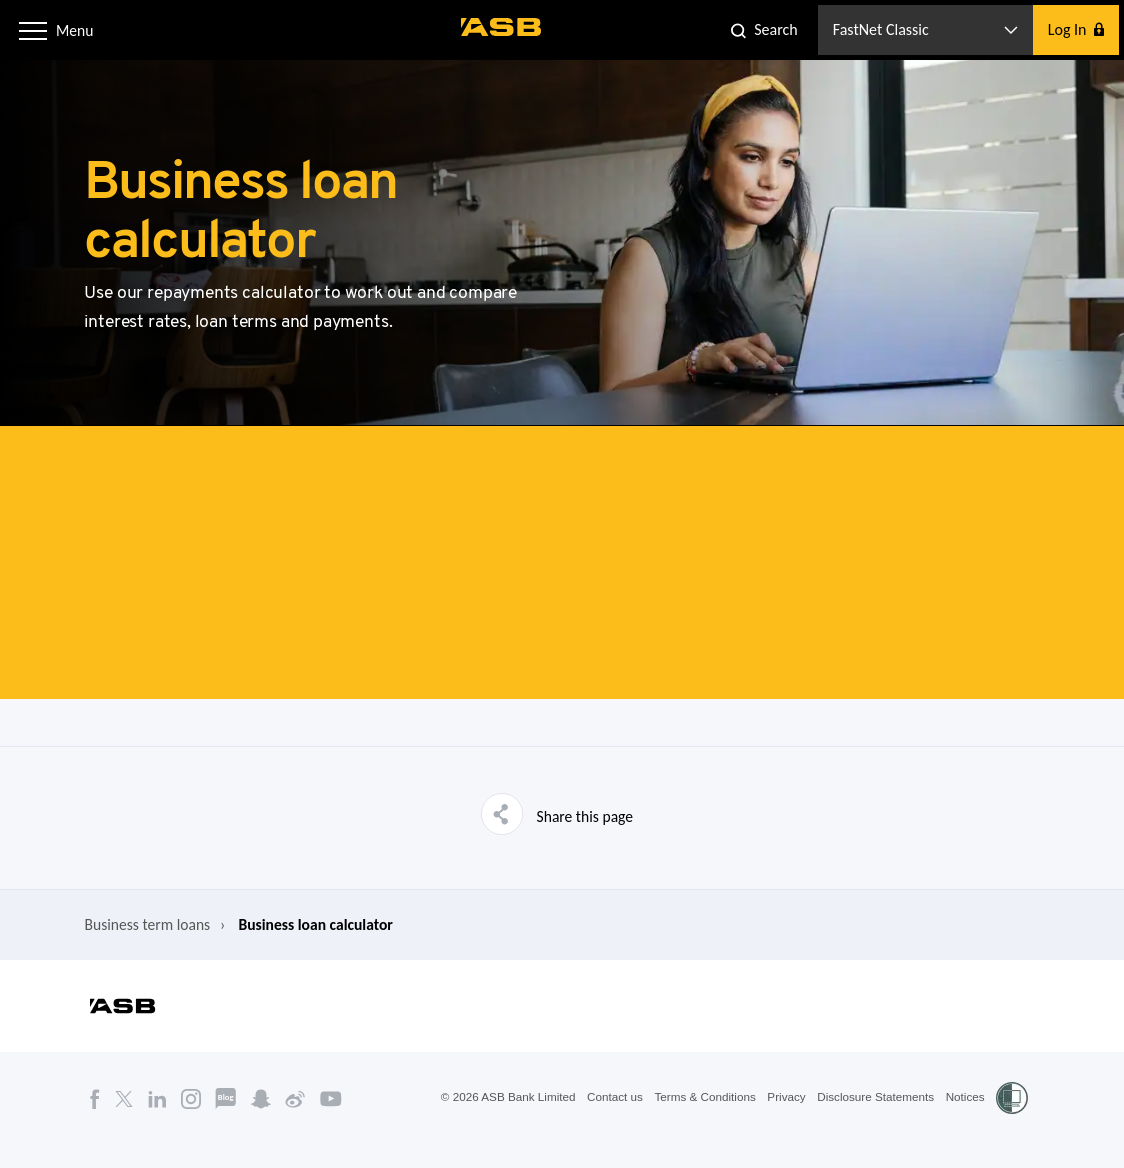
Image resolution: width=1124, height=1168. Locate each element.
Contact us (605, 1121)
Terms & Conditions (698, 1121)
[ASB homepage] (502, 27)
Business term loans (136, 945)
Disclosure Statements (873, 1121)
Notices (965, 1121)
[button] (34, 29)
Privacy (781, 1121)
